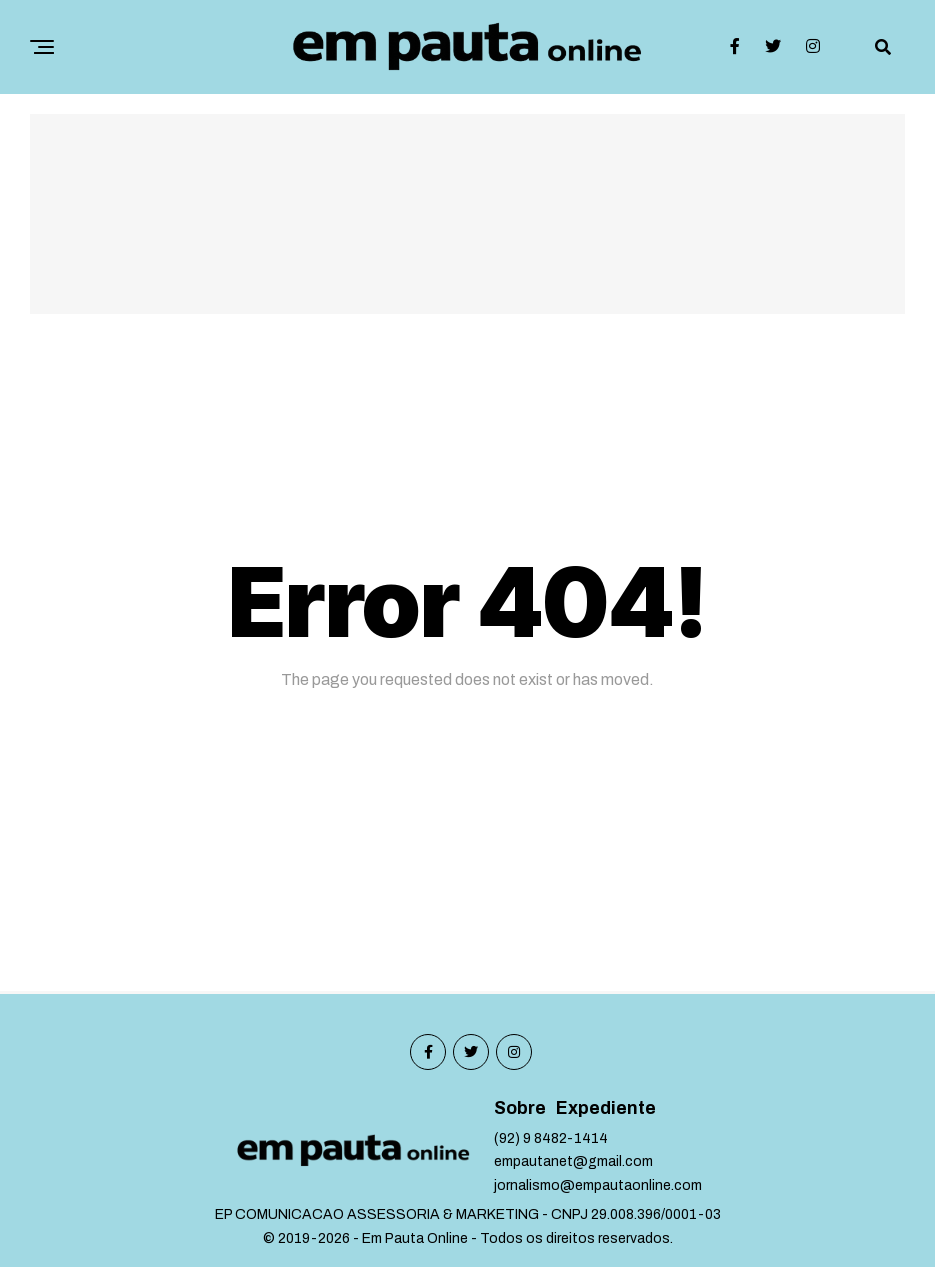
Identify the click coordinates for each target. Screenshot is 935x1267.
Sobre (520, 1108)
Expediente (606, 1108)
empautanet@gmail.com (573, 1161)
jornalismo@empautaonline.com (598, 1185)
